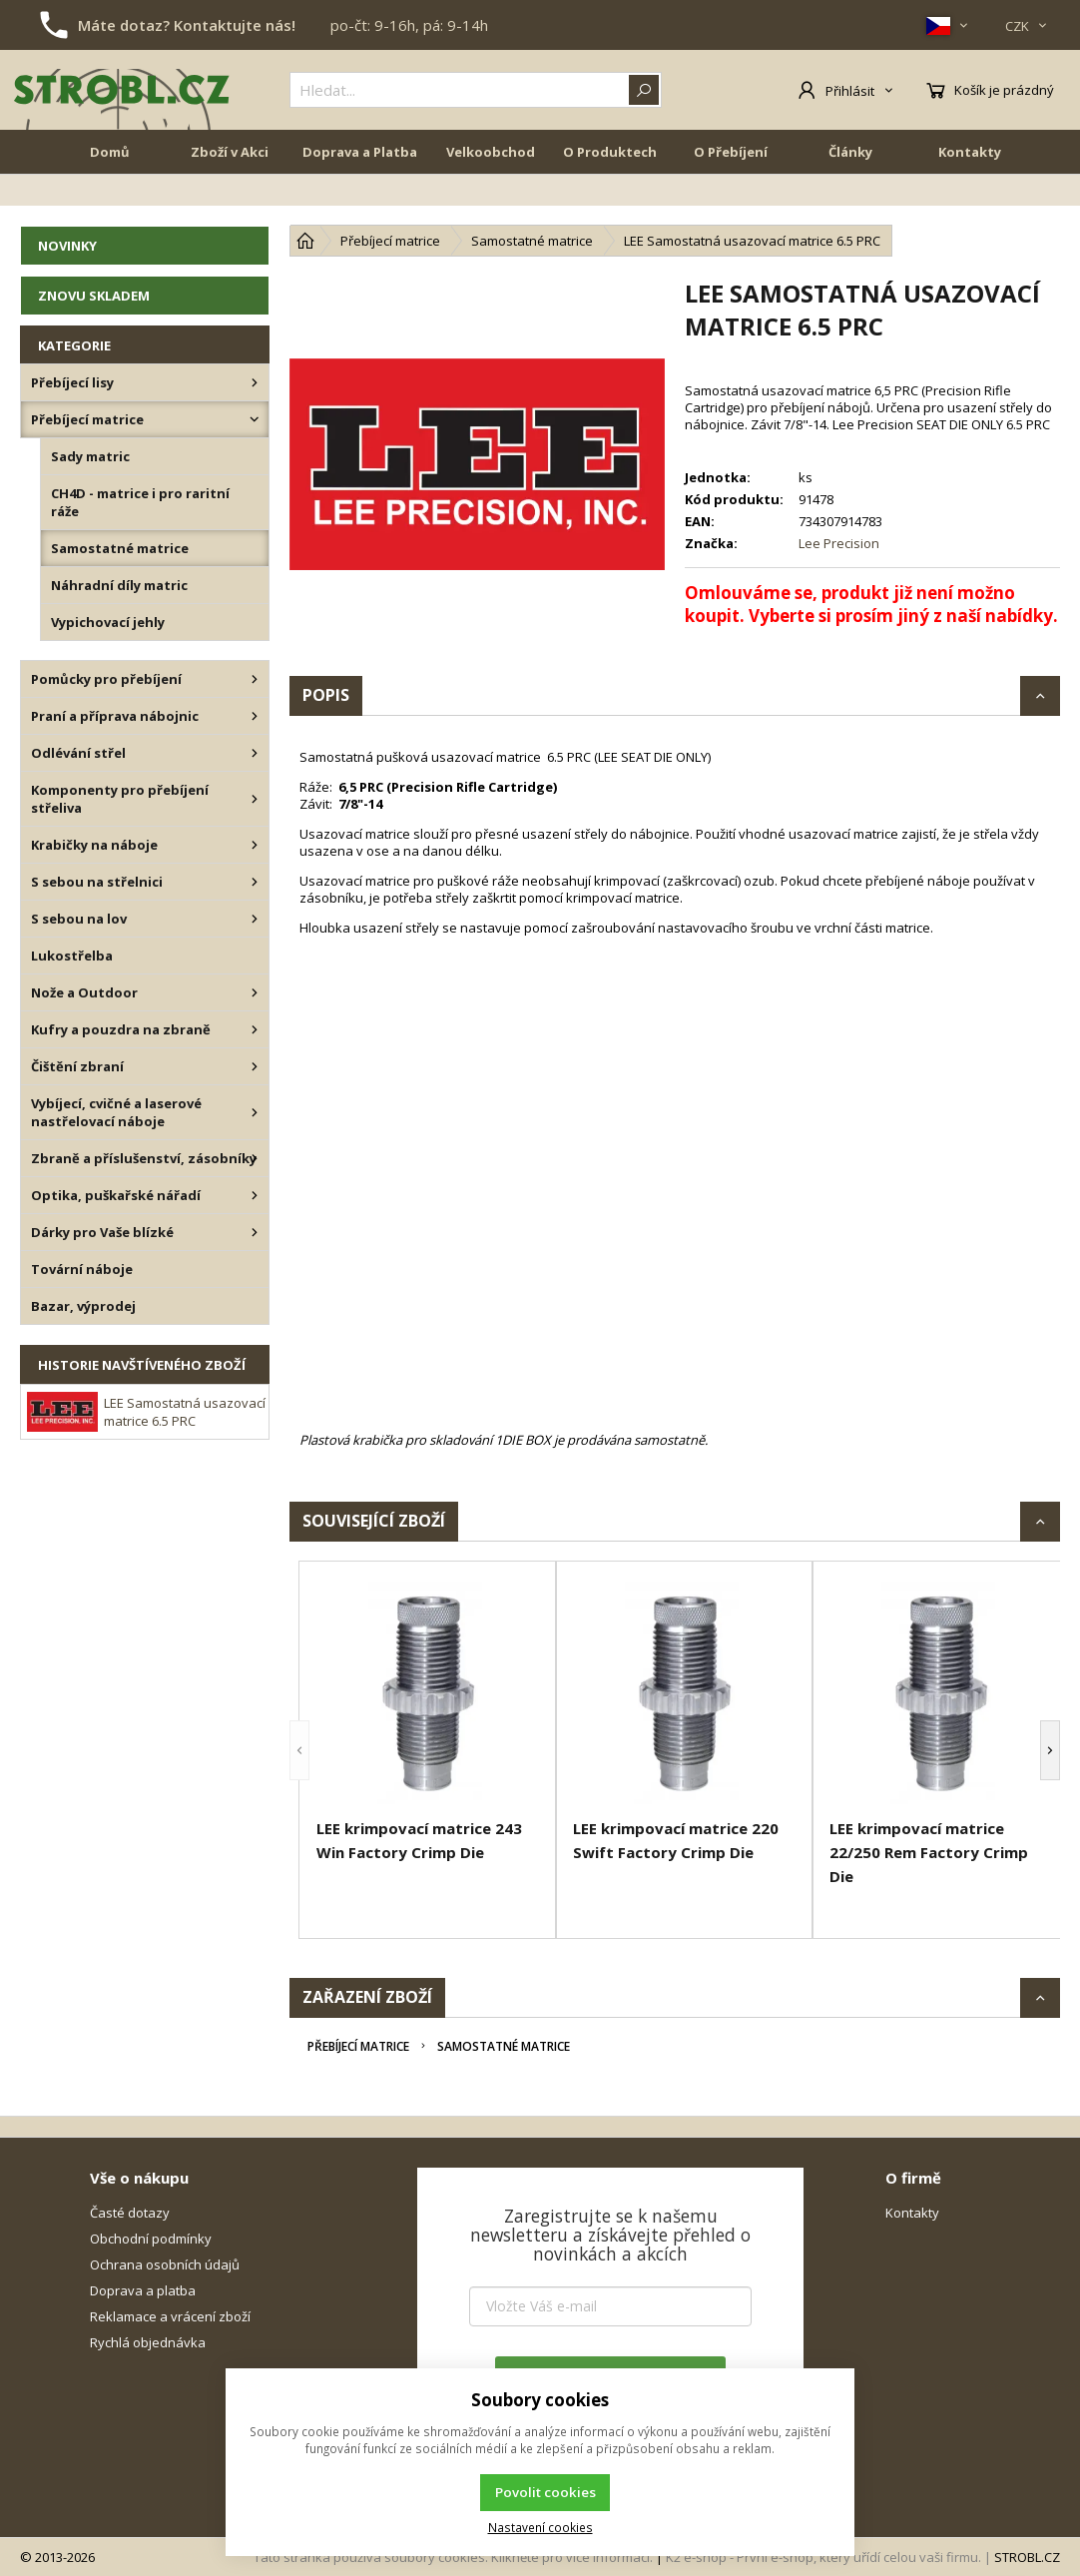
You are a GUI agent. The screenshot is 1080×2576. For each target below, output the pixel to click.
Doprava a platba (143, 2290)
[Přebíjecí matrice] (255, 419)
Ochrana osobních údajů (165, 2264)
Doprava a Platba (359, 192)
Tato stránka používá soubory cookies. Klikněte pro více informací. (453, 2557)
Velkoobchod (490, 192)
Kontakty (969, 192)
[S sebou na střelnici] (255, 882)
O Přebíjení (731, 192)
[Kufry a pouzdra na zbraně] (255, 1029)
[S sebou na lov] (255, 919)
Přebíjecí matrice (358, 2046)
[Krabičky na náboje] (255, 845)
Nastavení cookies (540, 2527)
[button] (299, 1750)
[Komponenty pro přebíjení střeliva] (255, 799)
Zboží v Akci (230, 192)
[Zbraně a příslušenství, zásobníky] (255, 1158)
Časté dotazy (130, 2213)
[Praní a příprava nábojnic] (255, 716)
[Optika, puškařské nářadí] (255, 1195)
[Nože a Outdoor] (255, 992)
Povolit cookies (545, 2492)
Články (850, 192)
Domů (110, 192)
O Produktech (610, 192)
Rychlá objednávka (148, 2342)
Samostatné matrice (503, 2046)
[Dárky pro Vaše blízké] (255, 1232)
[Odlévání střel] (255, 753)
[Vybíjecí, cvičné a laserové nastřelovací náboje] (255, 1112)
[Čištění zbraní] (255, 1066)
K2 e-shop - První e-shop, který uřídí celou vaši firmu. (823, 2557)
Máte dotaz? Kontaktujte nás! (186, 25)
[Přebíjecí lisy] (255, 382)
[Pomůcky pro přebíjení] (255, 679)
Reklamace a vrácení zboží (170, 2316)
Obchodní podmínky (151, 2239)
